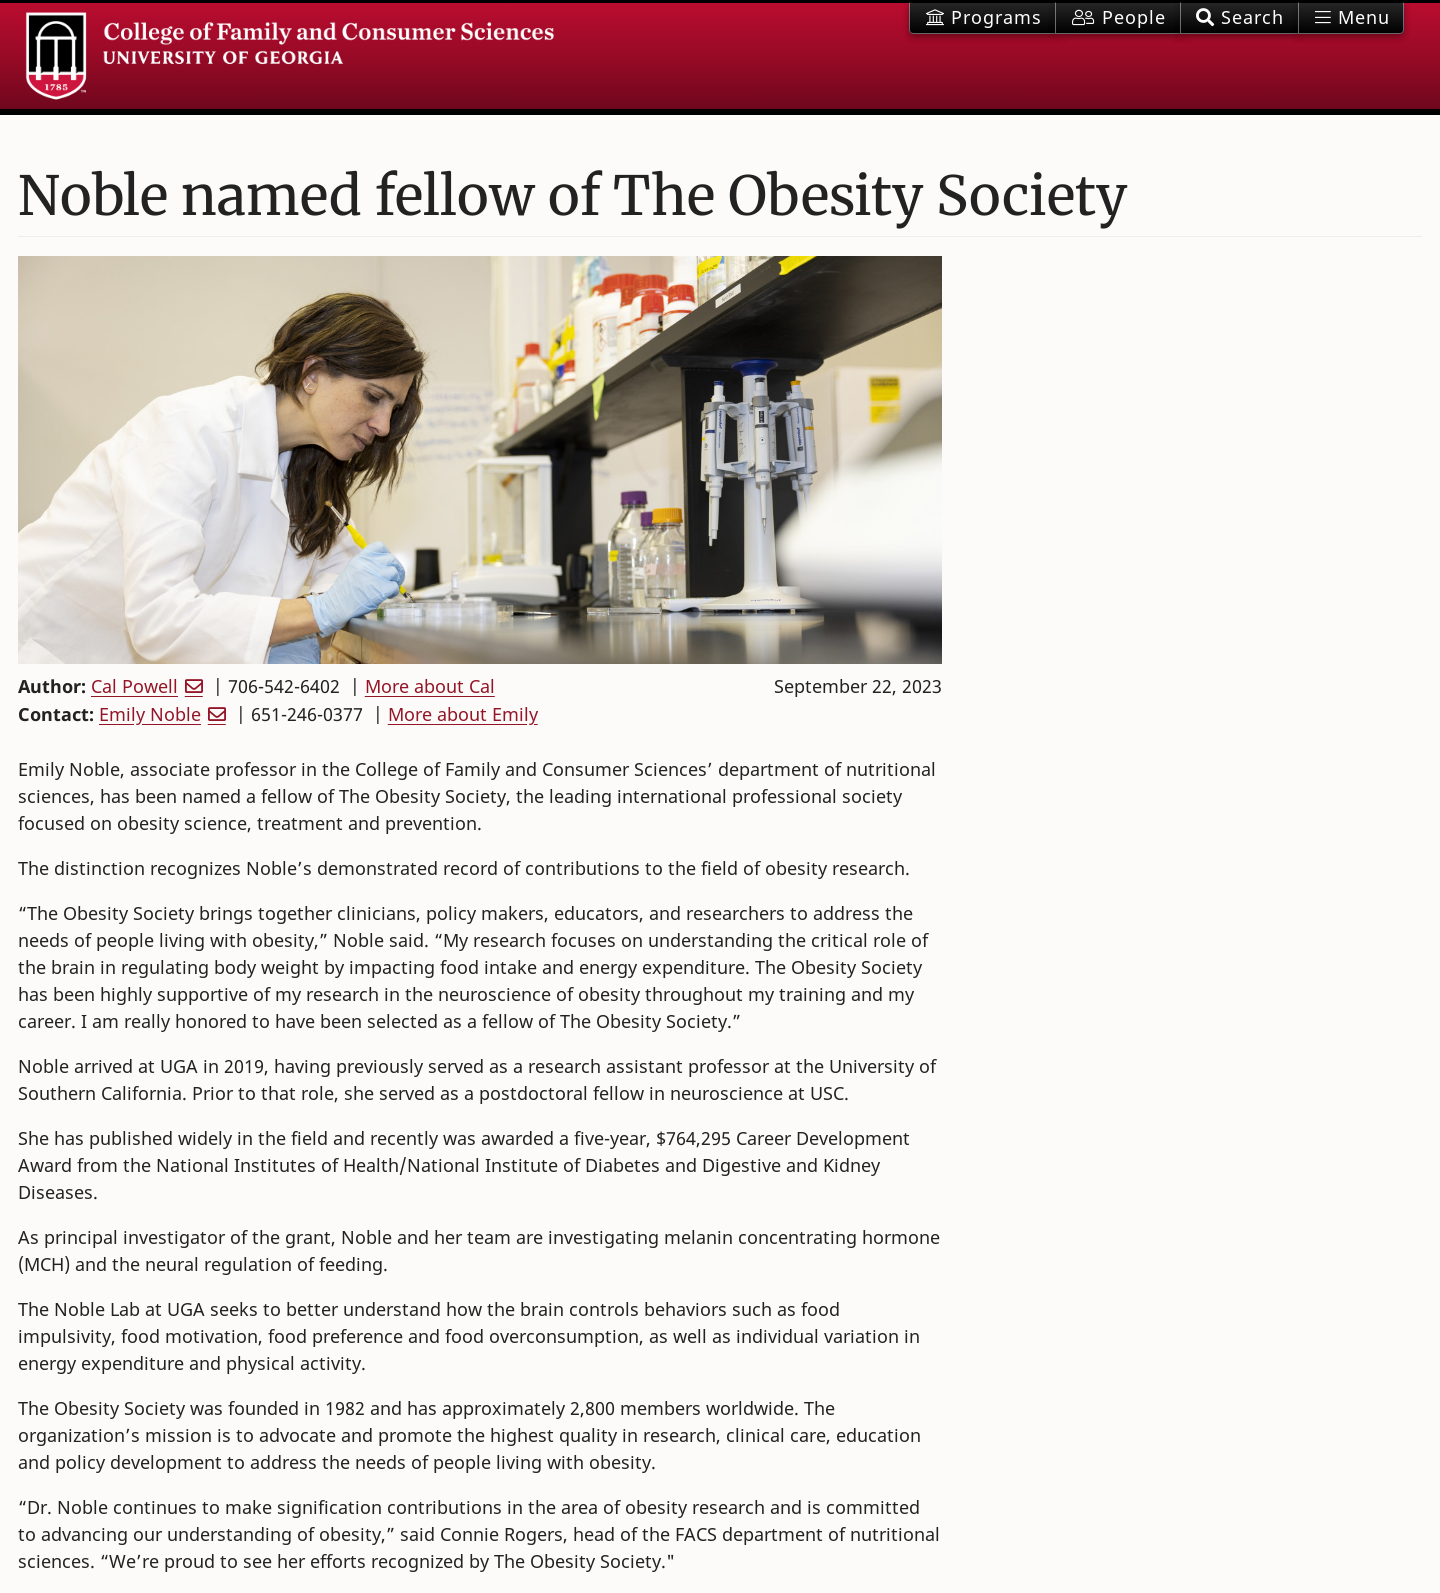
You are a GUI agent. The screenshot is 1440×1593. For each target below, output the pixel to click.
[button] (1239, 18)
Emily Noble (150, 714)
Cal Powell (134, 686)
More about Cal (430, 686)
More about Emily (463, 714)
